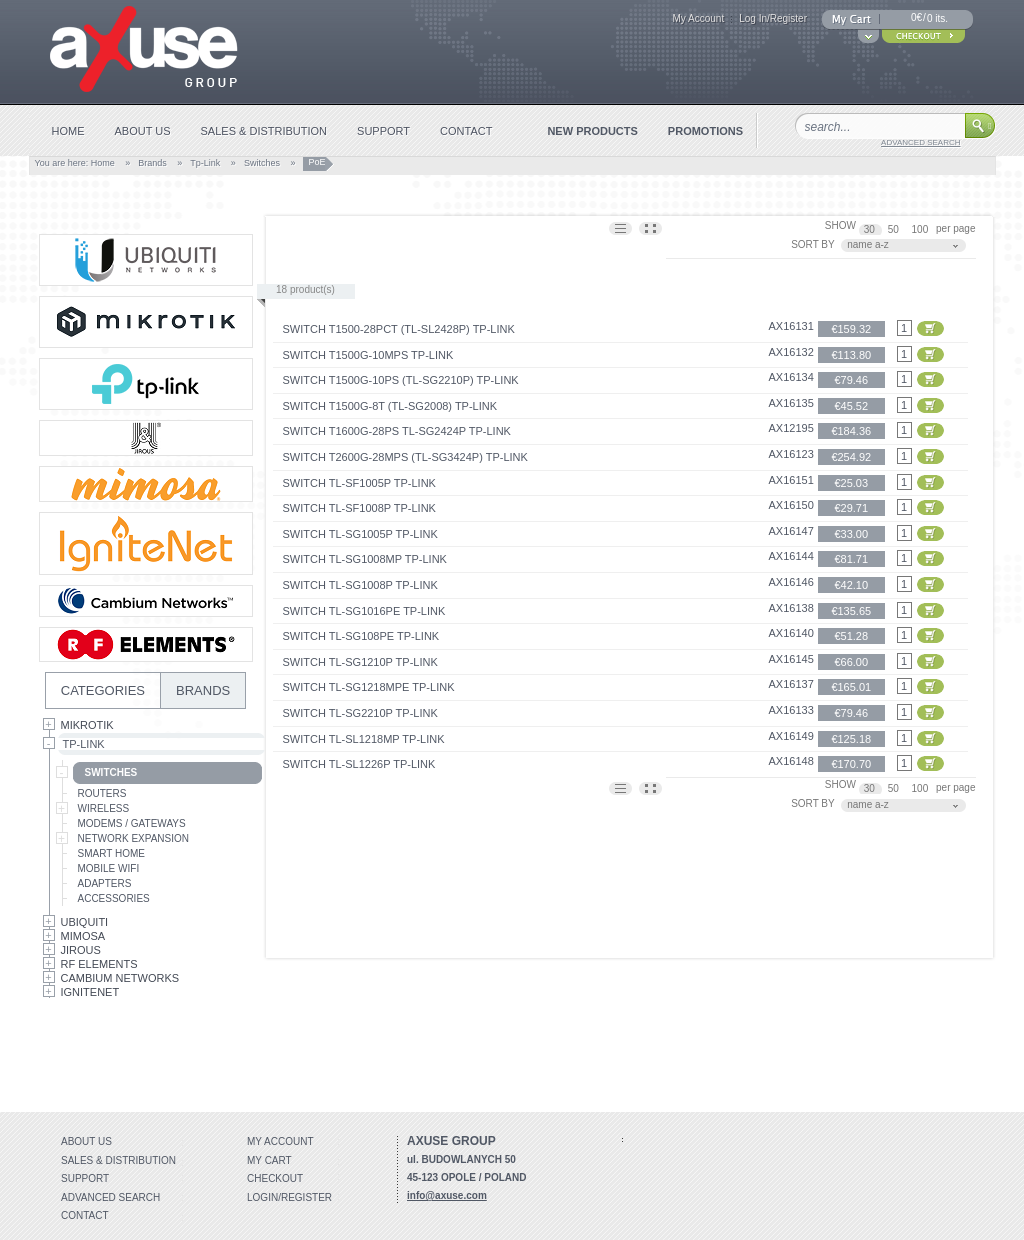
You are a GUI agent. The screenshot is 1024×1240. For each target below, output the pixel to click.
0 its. (937, 18)
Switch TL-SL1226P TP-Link (359, 764)
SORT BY (813, 244)
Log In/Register (773, 18)
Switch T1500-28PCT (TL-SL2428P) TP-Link (399, 329)
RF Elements (99, 964)
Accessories (114, 898)
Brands (152, 163)
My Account (698, 18)
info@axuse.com (447, 1195)
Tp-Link (205, 163)
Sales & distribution (118, 1160)
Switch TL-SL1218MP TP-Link (364, 739)
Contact (85, 1215)
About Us (86, 1141)
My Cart (269, 1160)
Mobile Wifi (109, 868)
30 (871, 229)
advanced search (920, 142)
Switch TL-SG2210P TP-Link (360, 713)
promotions (705, 131)
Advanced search (110, 1197)
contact (466, 131)
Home (103, 163)
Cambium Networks (120, 978)
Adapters (105, 883)
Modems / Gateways (132, 823)
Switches (262, 163)
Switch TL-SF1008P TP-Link (359, 508)
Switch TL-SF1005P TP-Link (359, 483)
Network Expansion (134, 838)
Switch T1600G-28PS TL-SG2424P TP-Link (397, 431)
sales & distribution (264, 131)
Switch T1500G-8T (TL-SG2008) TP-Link (390, 406)
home (68, 131)
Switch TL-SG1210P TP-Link (360, 662)
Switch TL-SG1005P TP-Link (360, 534)
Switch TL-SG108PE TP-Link (361, 636)
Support (85, 1178)
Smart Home (111, 853)
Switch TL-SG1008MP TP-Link (365, 559)
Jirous (81, 950)
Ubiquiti (85, 922)
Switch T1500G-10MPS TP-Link (368, 355)
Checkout (275, 1178)
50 (895, 229)
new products (592, 131)
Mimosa (83, 936)
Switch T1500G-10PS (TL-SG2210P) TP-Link (401, 380)
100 (921, 229)
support (383, 131)
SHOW (840, 225)
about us (143, 131)
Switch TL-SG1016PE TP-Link (364, 611)
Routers (102, 793)
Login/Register (289, 1197)
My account (280, 1141)
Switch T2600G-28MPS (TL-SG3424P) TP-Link (405, 457)
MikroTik (87, 725)
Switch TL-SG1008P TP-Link (360, 585)
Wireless (104, 808)
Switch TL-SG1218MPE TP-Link (369, 687)
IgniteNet (90, 992)
